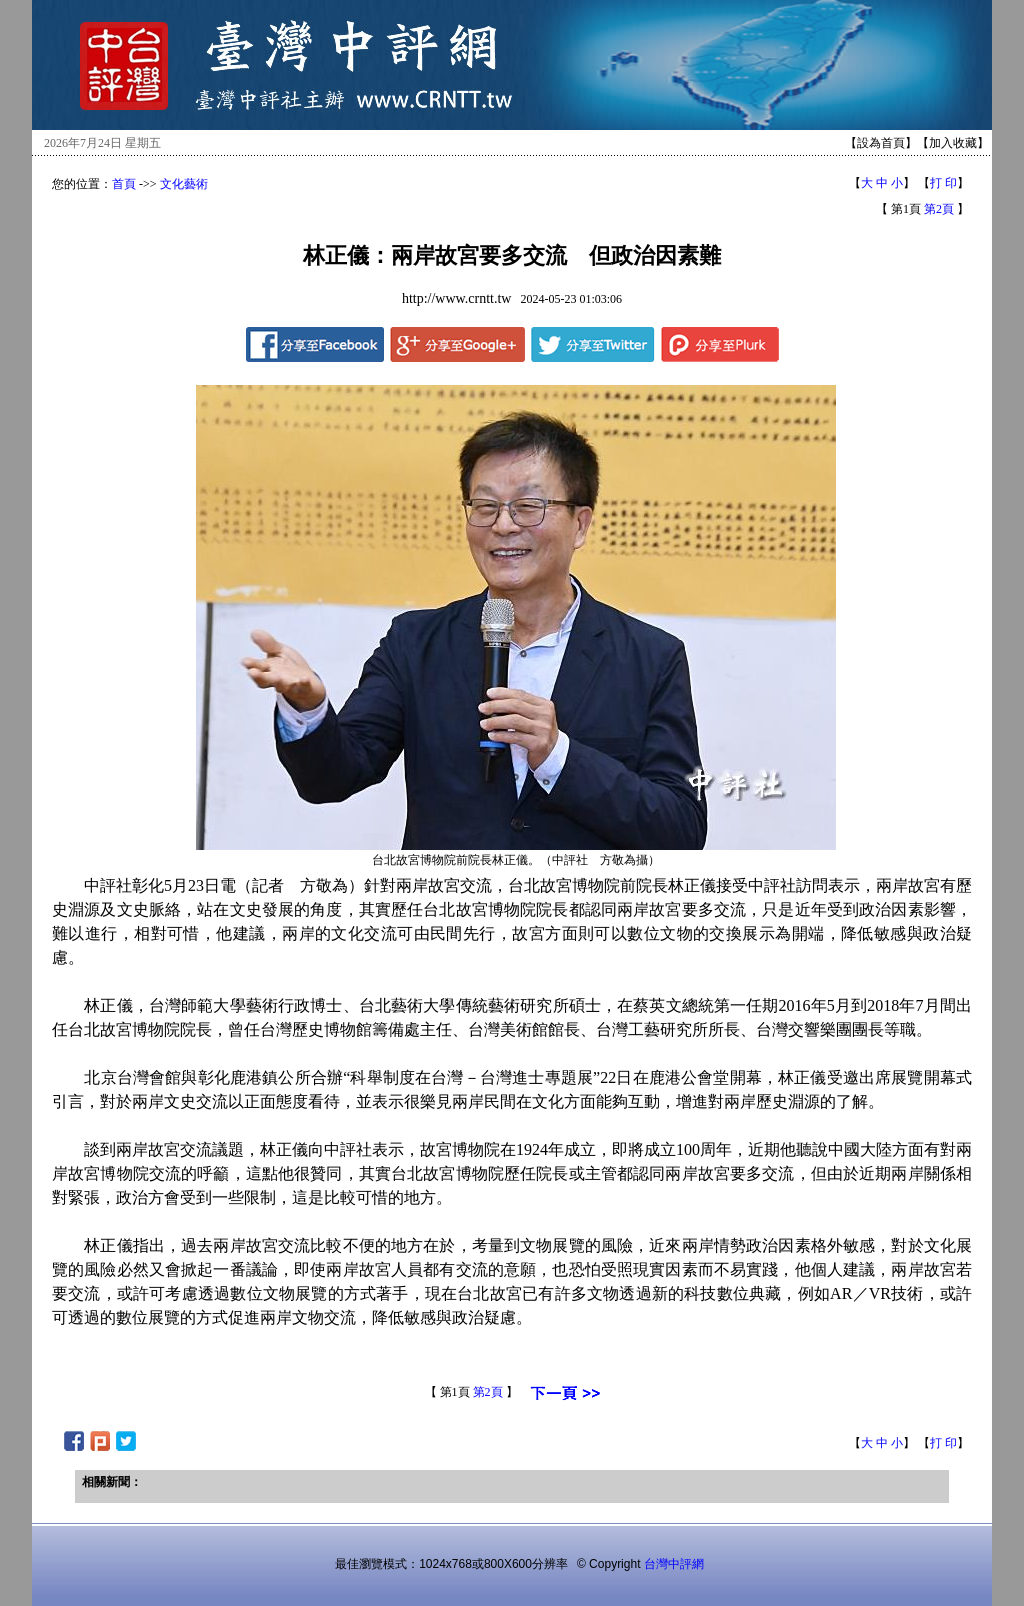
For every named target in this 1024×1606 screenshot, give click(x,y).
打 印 (943, 183)
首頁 (124, 184)
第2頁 (939, 209)
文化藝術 (184, 184)
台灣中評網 (674, 1564)
